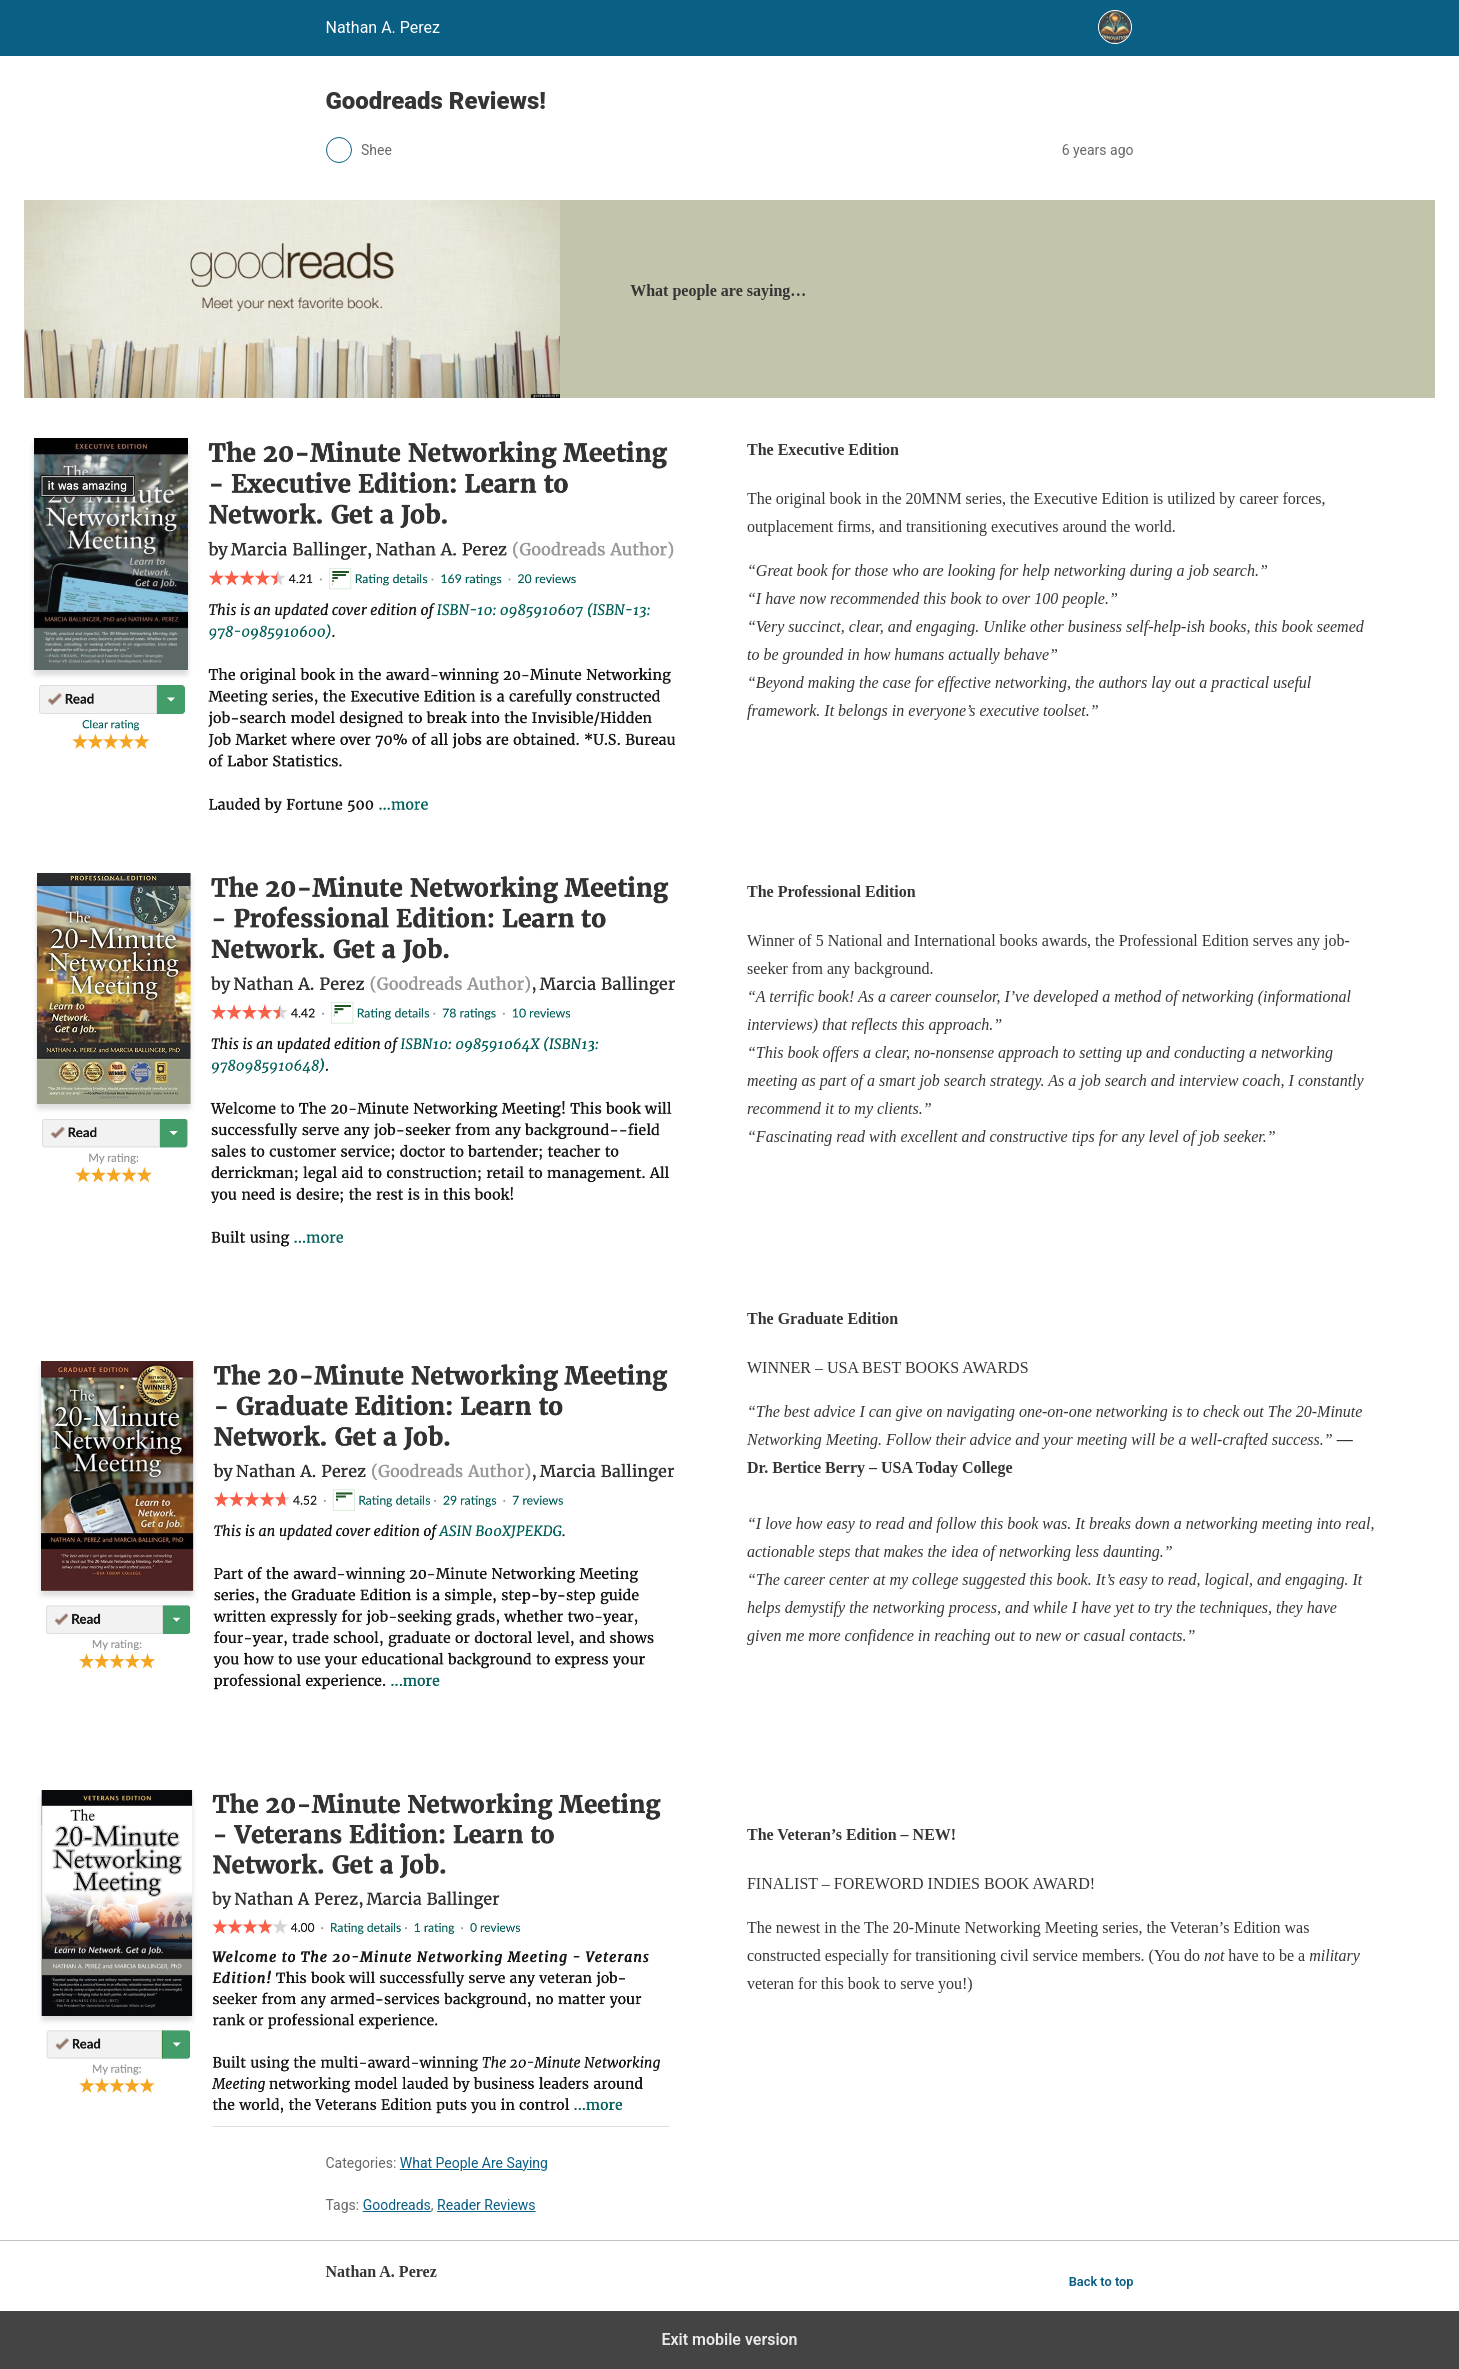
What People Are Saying (474, 2163)
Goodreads (397, 2205)
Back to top (1101, 2281)
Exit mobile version (729, 2339)
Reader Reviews (486, 2205)
